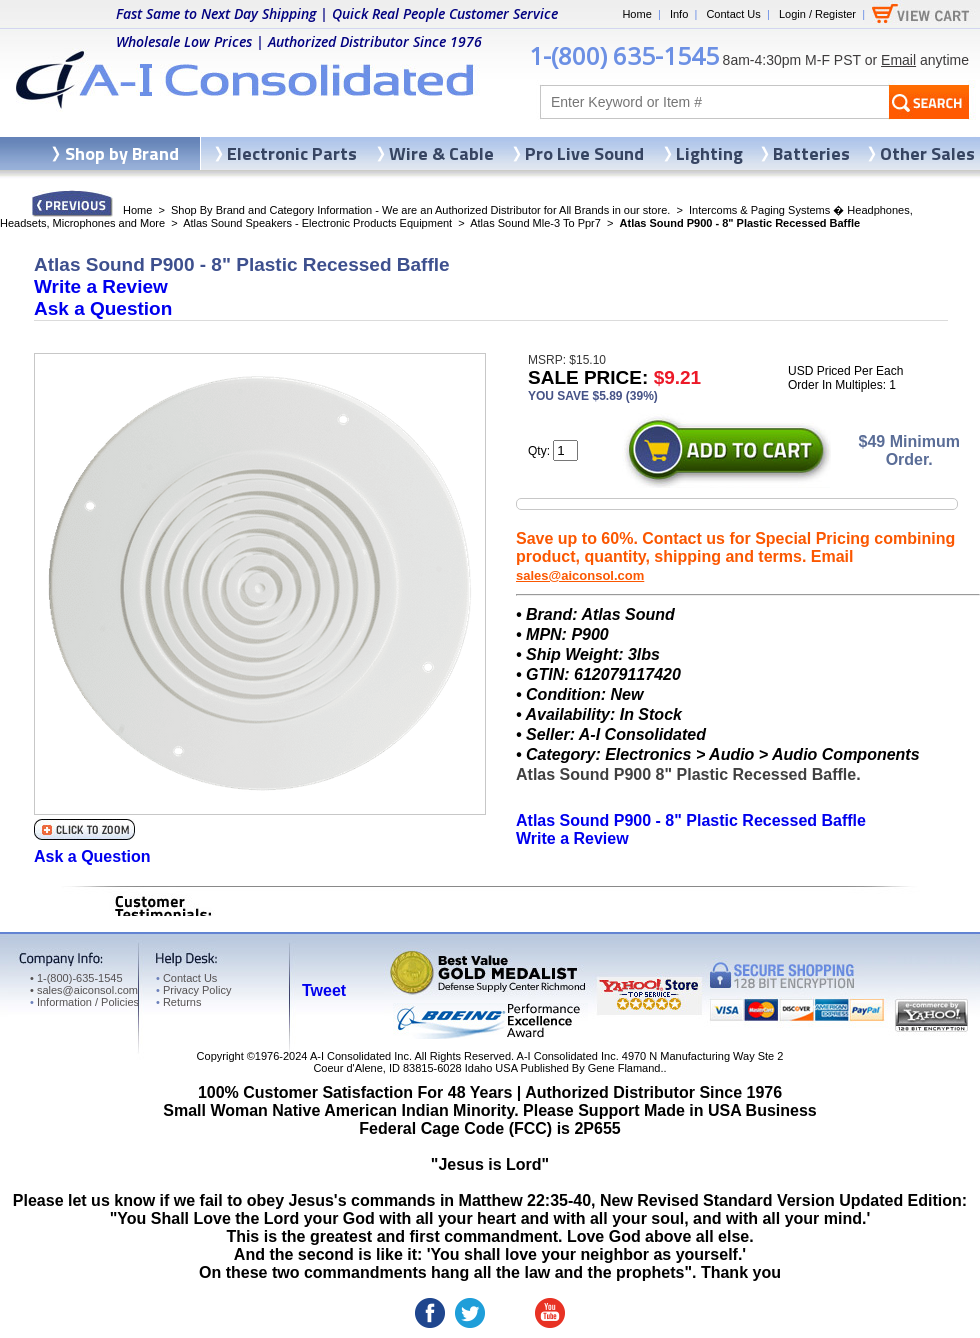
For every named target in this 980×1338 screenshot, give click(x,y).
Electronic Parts (292, 153)
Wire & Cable (441, 153)
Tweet (324, 990)
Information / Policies (84, 1002)
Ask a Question (103, 308)
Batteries (811, 153)
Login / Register (817, 14)
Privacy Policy (193, 990)
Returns (178, 1002)
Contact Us (733, 14)
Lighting (709, 153)
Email (898, 60)
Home (636, 14)
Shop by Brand (122, 153)
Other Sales (927, 153)
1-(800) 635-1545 (624, 55)
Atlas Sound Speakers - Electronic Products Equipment (317, 223)
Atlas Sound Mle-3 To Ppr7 (535, 223)
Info (679, 14)
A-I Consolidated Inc (359, 1056)
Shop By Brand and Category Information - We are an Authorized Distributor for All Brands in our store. (420, 210)
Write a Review (101, 286)
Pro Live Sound (584, 153)
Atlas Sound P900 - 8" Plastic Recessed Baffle (691, 820)
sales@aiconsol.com (580, 575)
